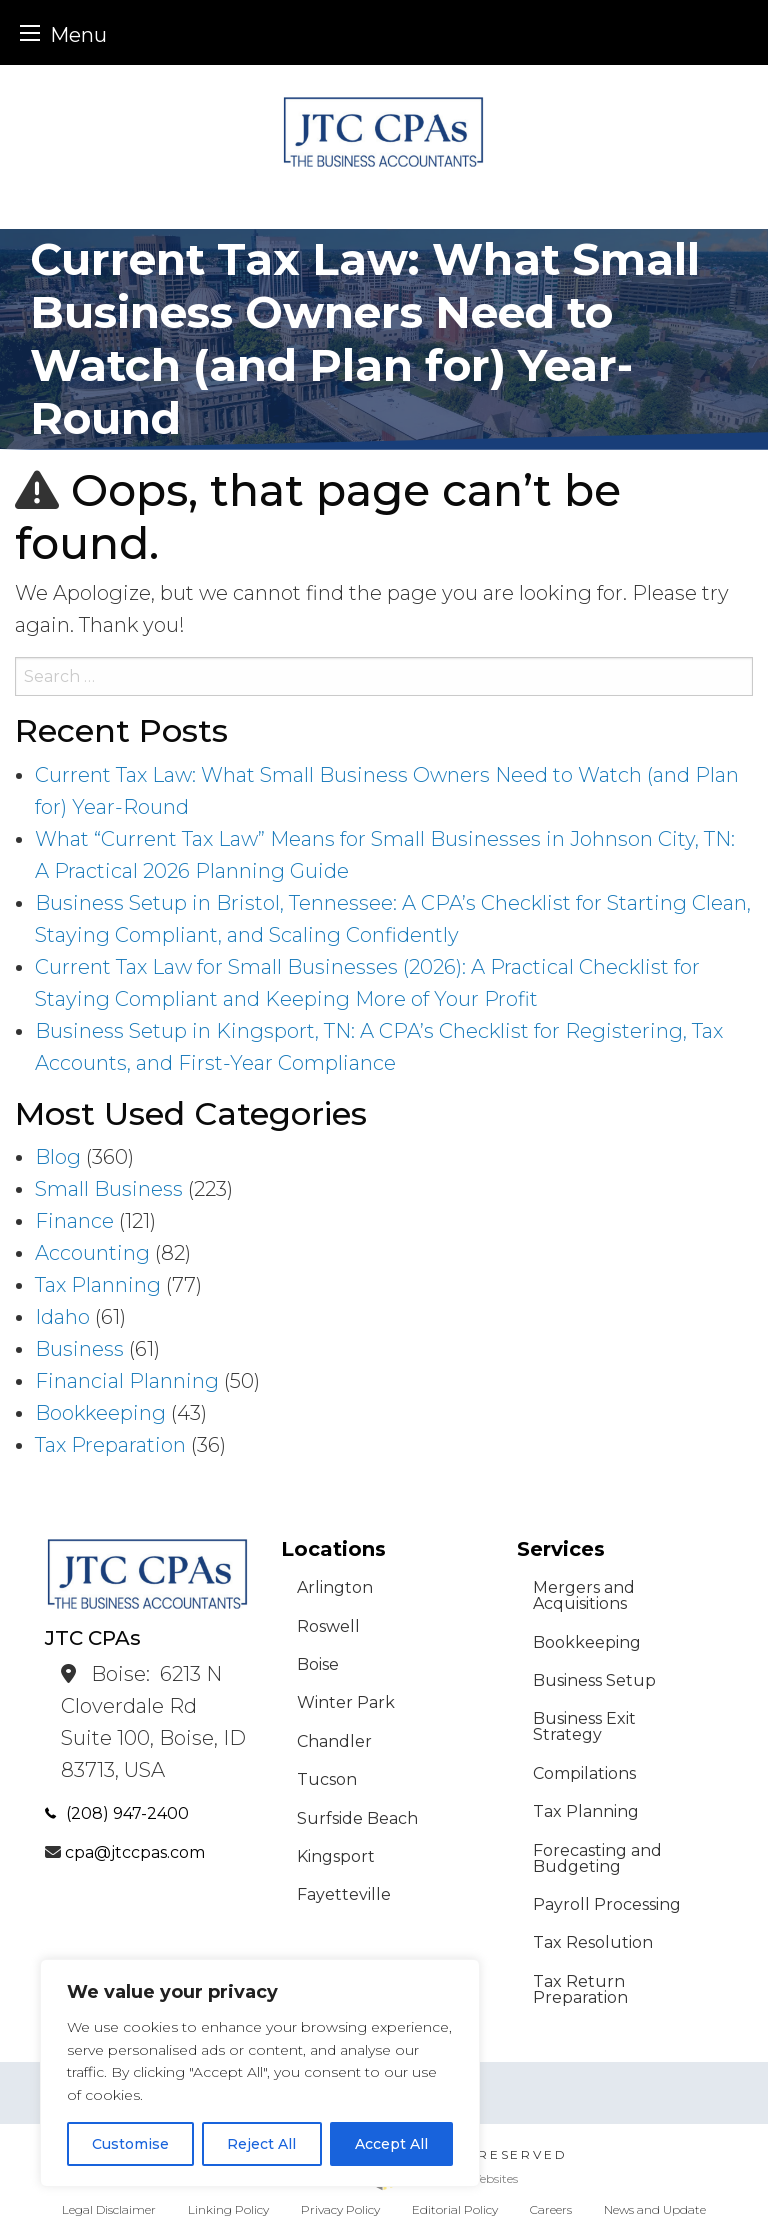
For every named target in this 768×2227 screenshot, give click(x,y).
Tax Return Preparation (580, 1989)
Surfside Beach (357, 1818)
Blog (58, 1157)
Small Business (109, 1189)
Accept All (391, 2144)
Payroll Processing (607, 1904)
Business (79, 1349)
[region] (260, 2073)
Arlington (335, 1587)
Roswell (328, 1626)
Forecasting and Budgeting (597, 1858)
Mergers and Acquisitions (584, 1595)
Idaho (62, 1317)
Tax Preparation (110, 1445)
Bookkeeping (100, 1413)
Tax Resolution (593, 1942)
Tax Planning (98, 1285)
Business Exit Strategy (584, 1726)
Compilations (584, 1773)
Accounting (92, 1253)
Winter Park (346, 1702)
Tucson (327, 1779)
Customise (130, 2144)
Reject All (261, 2144)
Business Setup (594, 1680)
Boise (318, 1664)
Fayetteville (344, 1894)
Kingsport (336, 1856)
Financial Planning (127, 1381)
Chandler (334, 1741)
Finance (74, 1221)
